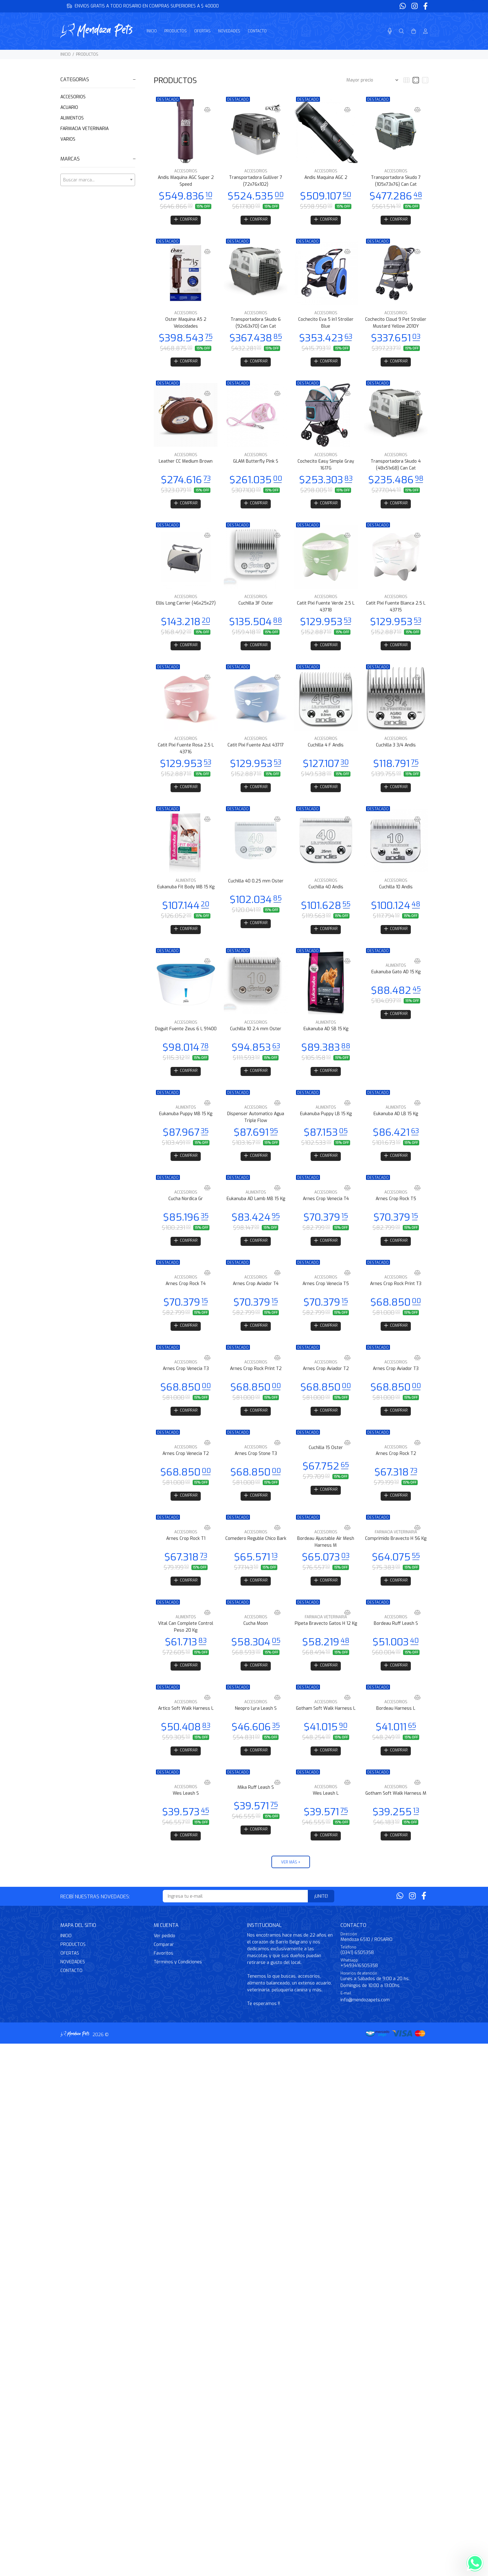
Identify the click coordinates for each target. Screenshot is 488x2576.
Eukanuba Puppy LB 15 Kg (326, 1122)
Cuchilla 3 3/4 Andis (396, 750)
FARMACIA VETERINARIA (84, 129)
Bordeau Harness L (395, 1726)
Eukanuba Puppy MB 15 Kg (185, 1122)
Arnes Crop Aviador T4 (256, 1295)
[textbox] (98, 180)
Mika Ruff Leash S (255, 1806)
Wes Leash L (326, 1812)
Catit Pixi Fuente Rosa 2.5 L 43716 (186, 753)
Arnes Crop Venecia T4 (326, 1209)
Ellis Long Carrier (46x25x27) (186, 607)
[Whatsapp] (403, 6)
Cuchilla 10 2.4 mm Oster (255, 1036)
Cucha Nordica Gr (185, 1209)
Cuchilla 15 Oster (326, 1461)
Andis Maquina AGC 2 (325, 177)
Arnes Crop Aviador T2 (326, 1381)
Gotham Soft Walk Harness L (325, 1726)
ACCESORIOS (73, 97)
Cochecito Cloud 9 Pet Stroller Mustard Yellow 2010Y (395, 324)
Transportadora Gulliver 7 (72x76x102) (255, 181)
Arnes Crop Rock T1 (185, 1553)
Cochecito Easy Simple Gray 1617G (326, 467)
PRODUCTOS (87, 54)
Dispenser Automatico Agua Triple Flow (255, 1126)
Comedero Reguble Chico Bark (255, 1553)
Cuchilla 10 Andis (396, 893)
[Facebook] (425, 6)
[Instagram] (414, 6)
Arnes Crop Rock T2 (396, 1467)
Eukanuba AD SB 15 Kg (325, 1036)
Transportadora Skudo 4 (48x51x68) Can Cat (396, 467)
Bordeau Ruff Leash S (396, 1640)
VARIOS (67, 139)
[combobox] (97, 180)
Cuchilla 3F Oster (255, 607)
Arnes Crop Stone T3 (256, 1467)
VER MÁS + (290, 1882)
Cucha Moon (255, 1640)
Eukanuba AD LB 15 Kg (395, 1122)
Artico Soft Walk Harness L (186, 1726)
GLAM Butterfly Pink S (255, 464)
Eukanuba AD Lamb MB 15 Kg (256, 1209)
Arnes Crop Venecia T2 (185, 1467)
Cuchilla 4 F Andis (326, 750)
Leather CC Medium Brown (186, 464)
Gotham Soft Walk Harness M (395, 1812)
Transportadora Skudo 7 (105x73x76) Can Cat (396, 181)
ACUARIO (69, 107)
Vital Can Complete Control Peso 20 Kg (185, 1643)
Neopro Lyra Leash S (256, 1726)
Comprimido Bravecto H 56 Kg (395, 1553)
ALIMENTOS (72, 118)
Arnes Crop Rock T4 (186, 1295)
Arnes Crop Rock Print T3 (395, 1295)
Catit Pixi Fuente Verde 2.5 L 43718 (325, 610)
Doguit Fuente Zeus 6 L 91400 (186, 1036)
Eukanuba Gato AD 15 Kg (395, 979)
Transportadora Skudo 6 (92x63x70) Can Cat (256, 324)
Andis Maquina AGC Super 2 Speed (186, 181)
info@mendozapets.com (365, 2020)
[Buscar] (401, 31)
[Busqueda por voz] (390, 31)
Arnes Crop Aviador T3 (396, 1381)
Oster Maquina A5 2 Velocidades (185, 324)
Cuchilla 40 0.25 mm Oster (256, 887)
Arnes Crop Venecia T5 (326, 1295)
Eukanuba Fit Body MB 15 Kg (185, 893)
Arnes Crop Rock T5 (396, 1209)
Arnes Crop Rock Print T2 (256, 1381)
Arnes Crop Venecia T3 (186, 1381)
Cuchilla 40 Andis (325, 893)
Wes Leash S (186, 1812)
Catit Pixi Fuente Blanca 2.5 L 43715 (395, 610)
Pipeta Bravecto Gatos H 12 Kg (326, 1640)
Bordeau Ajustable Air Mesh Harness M (325, 1556)
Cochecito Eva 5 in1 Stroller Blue (326, 324)
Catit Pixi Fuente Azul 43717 (256, 750)
